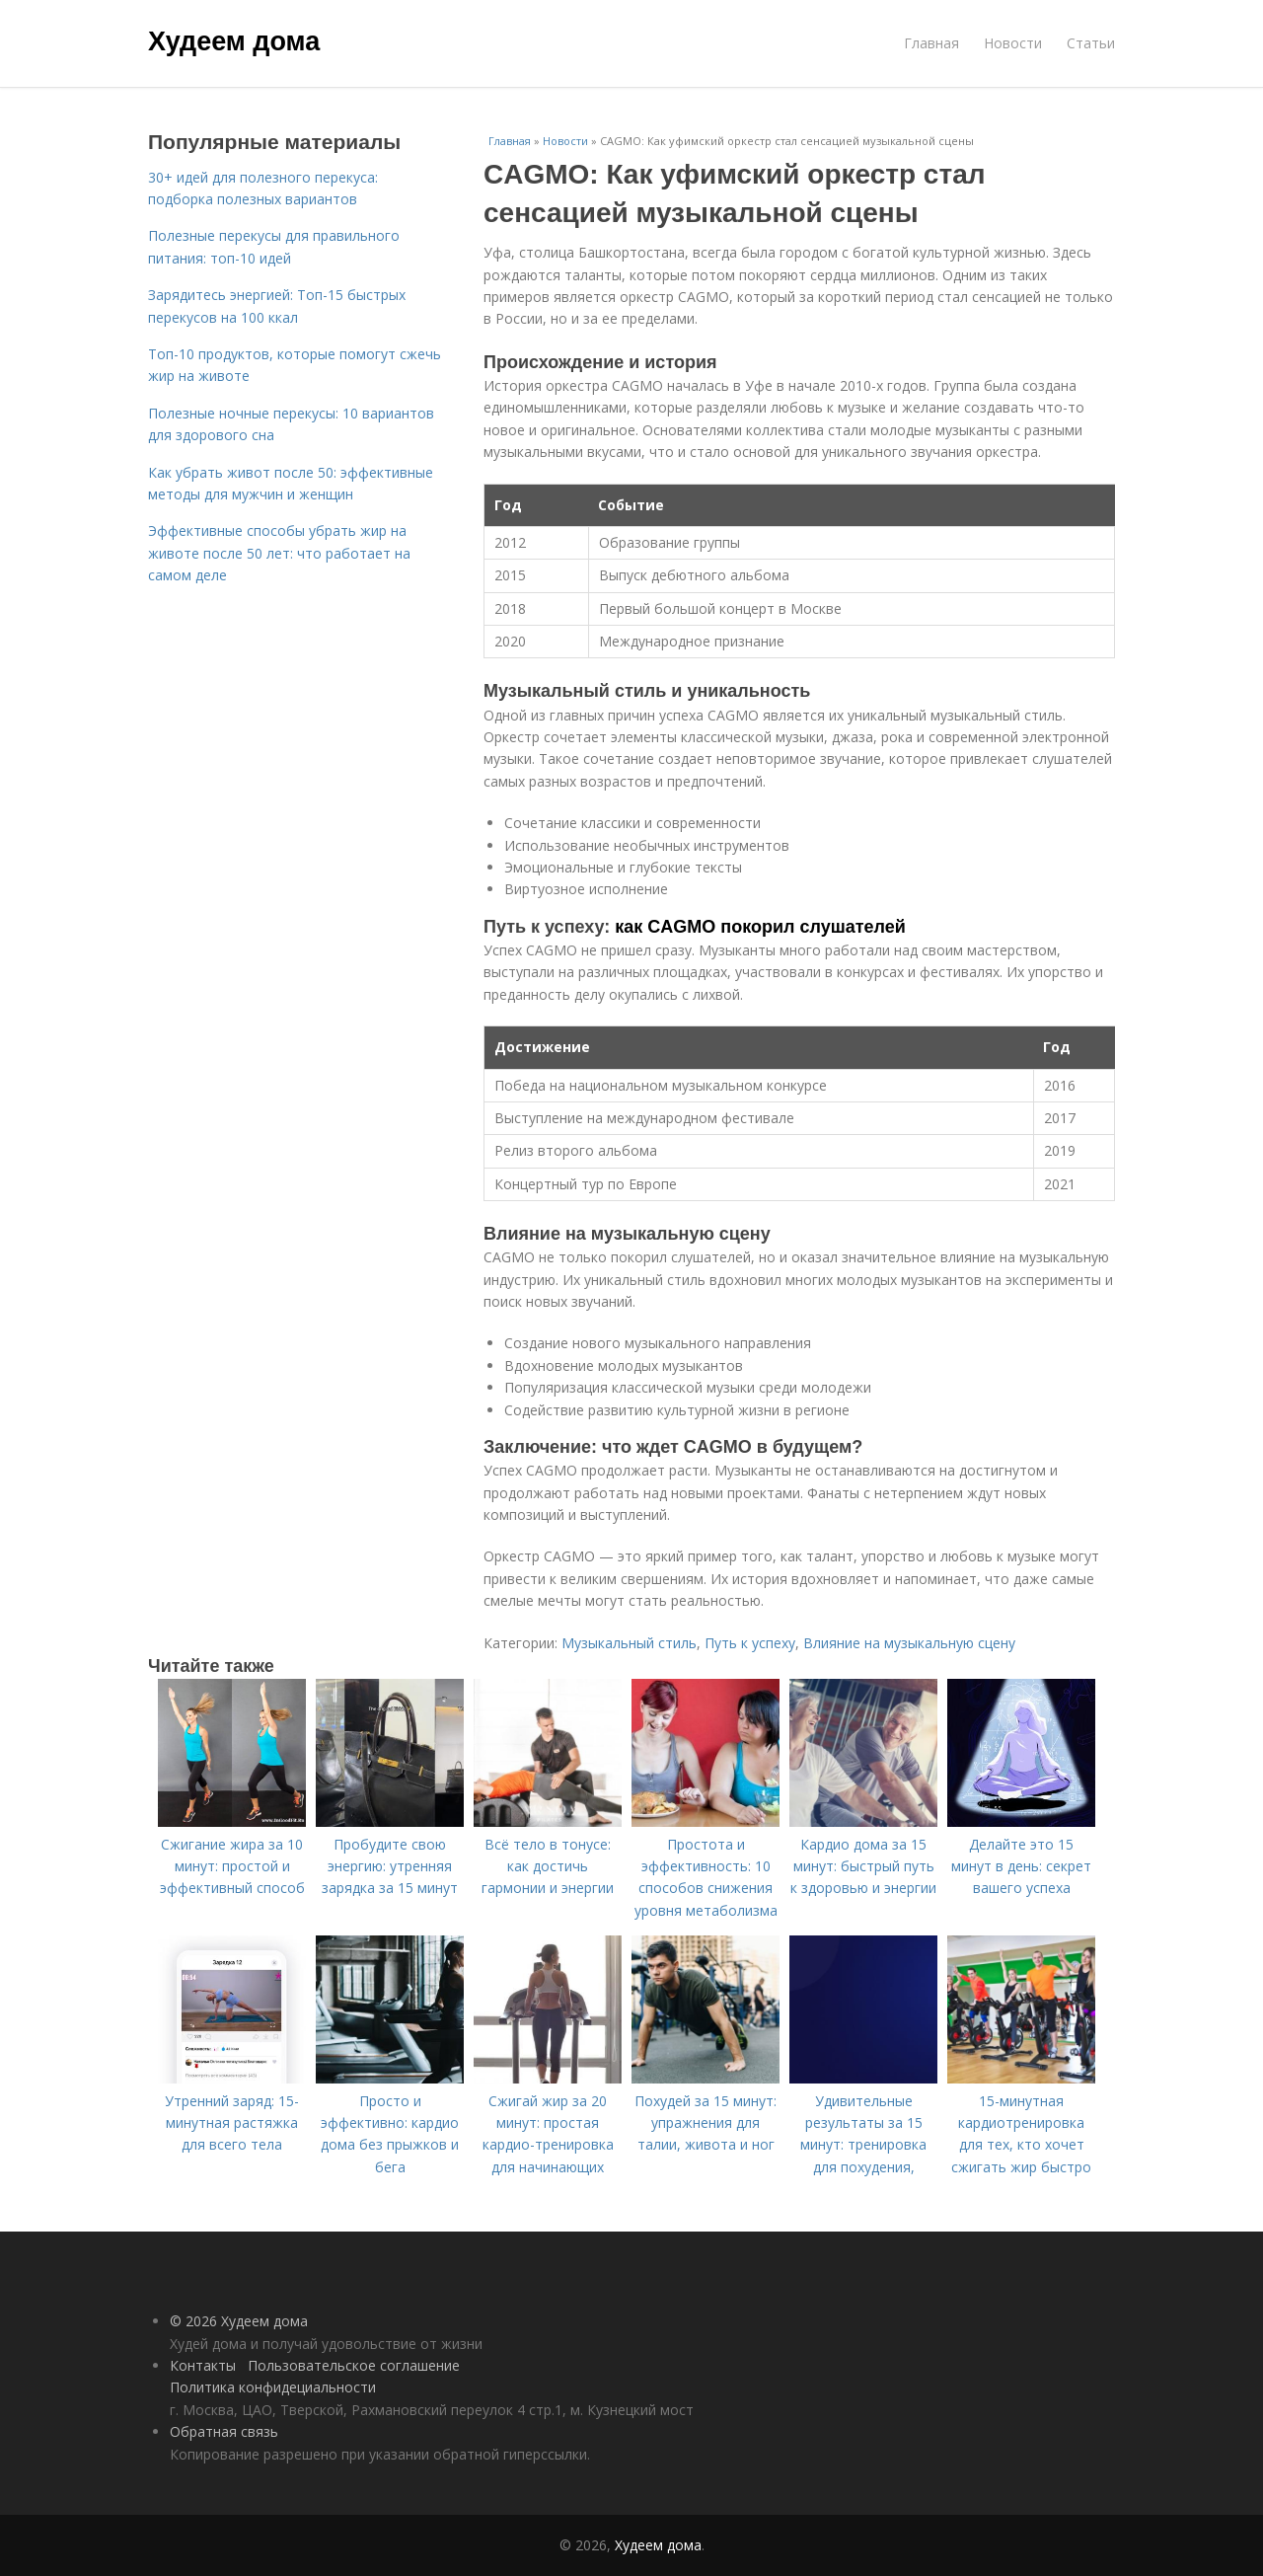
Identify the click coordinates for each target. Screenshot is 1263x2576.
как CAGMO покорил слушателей (760, 927)
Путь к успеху (750, 1642)
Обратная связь (224, 2431)
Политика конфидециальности (273, 2387)
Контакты (203, 2365)
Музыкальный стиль (629, 1642)
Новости (1013, 43)
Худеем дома (234, 41)
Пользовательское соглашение (354, 2365)
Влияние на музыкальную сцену (909, 1642)
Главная (931, 43)
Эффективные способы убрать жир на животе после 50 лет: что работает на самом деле (279, 552)
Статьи (1091, 43)
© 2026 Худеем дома (239, 2320)
